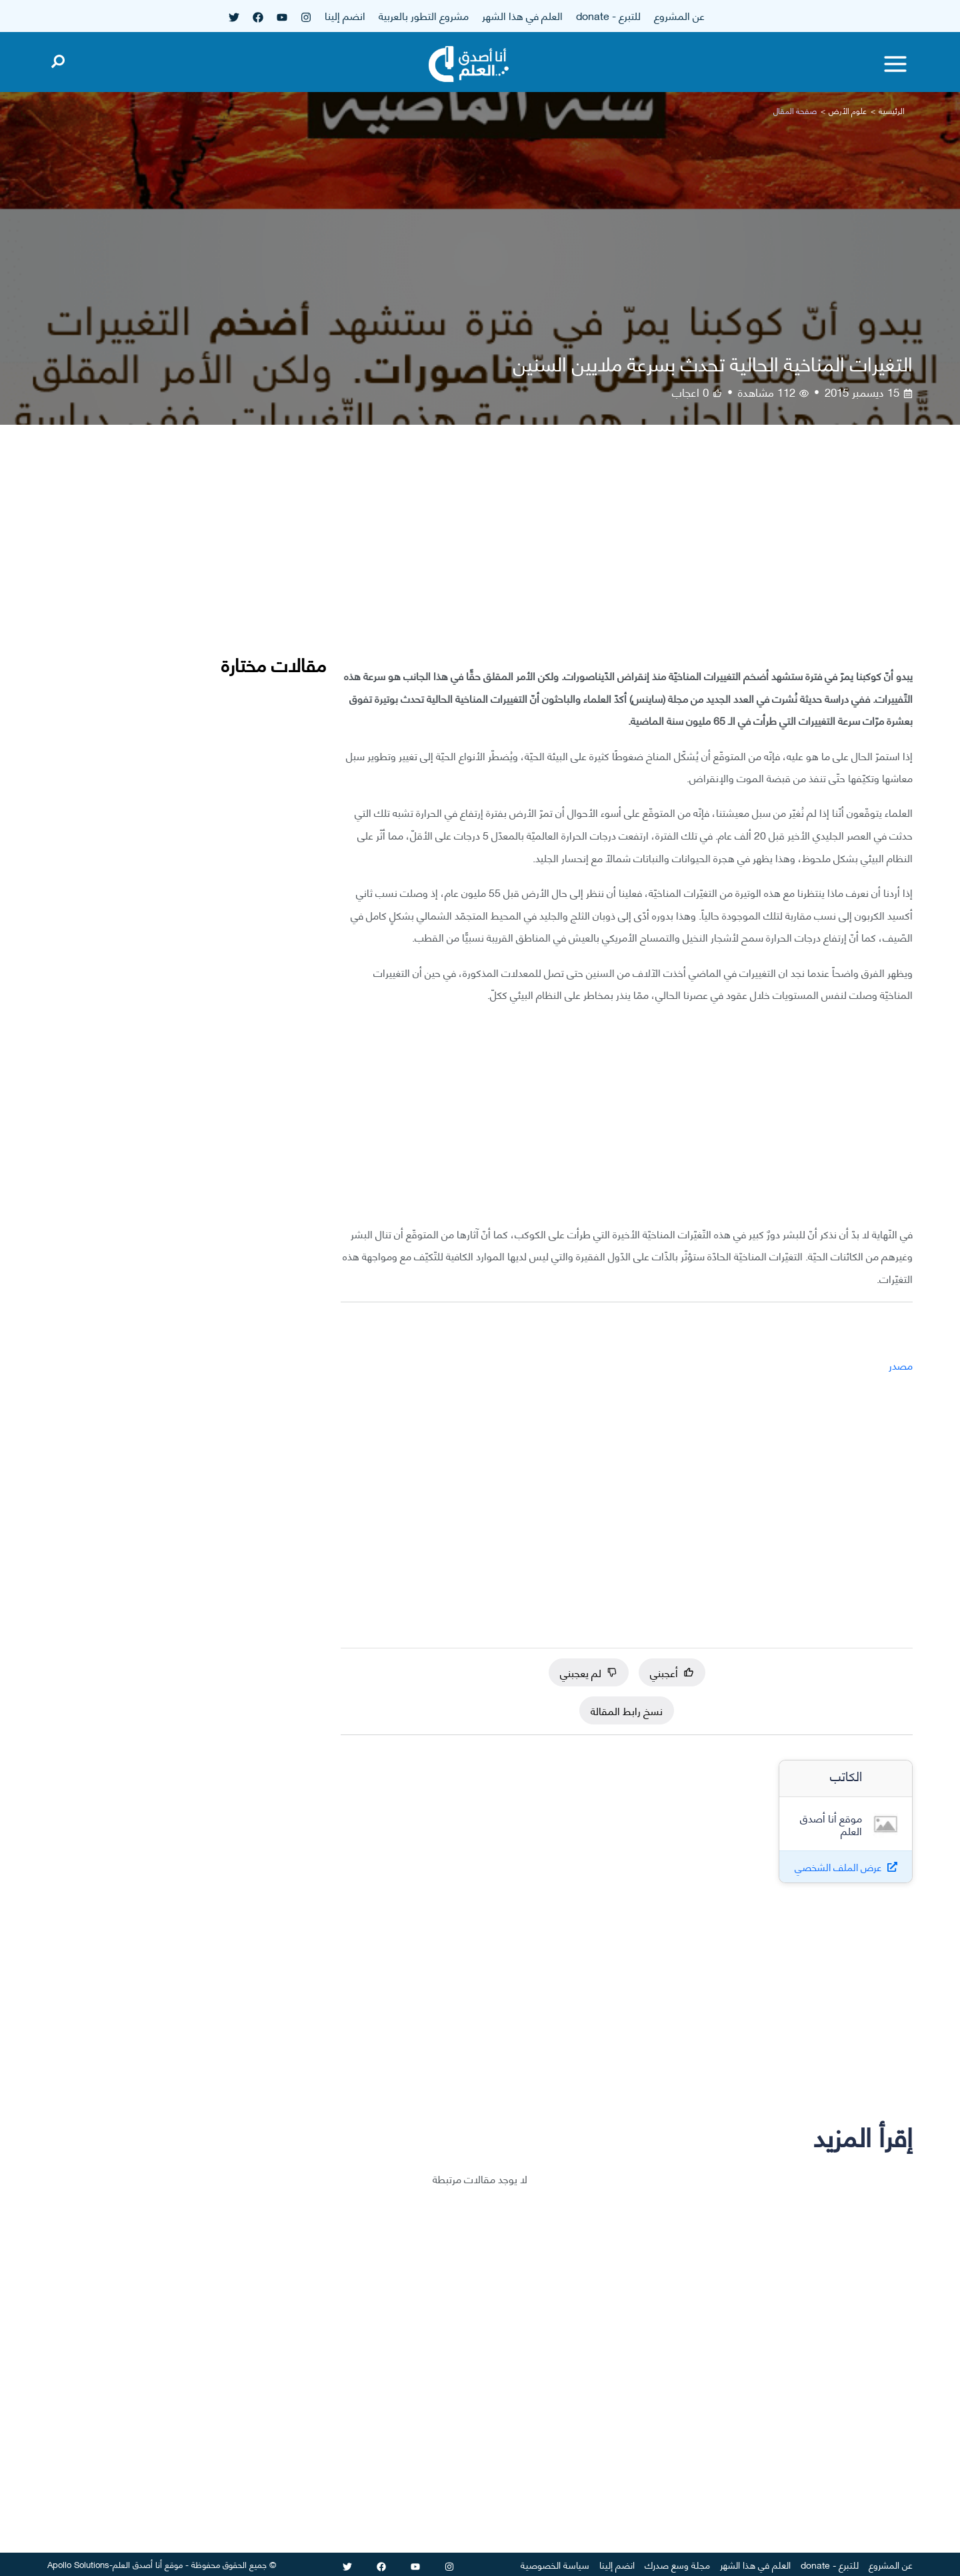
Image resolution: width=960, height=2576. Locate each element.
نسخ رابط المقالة (627, 1710)
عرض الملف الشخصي (838, 1866)
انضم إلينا (345, 15)
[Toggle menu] (895, 64)
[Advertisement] (627, 556)
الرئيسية (892, 110)
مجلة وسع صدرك (677, 2564)
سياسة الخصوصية (555, 2564)
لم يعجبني (588, 1672)
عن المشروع (679, 15)
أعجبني (672, 1672)
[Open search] (58, 58)
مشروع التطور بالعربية (424, 15)
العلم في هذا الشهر (522, 15)
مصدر (901, 1364)
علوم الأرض (848, 110)
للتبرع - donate (608, 15)
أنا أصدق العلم (137, 2564)
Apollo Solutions (78, 2564)
